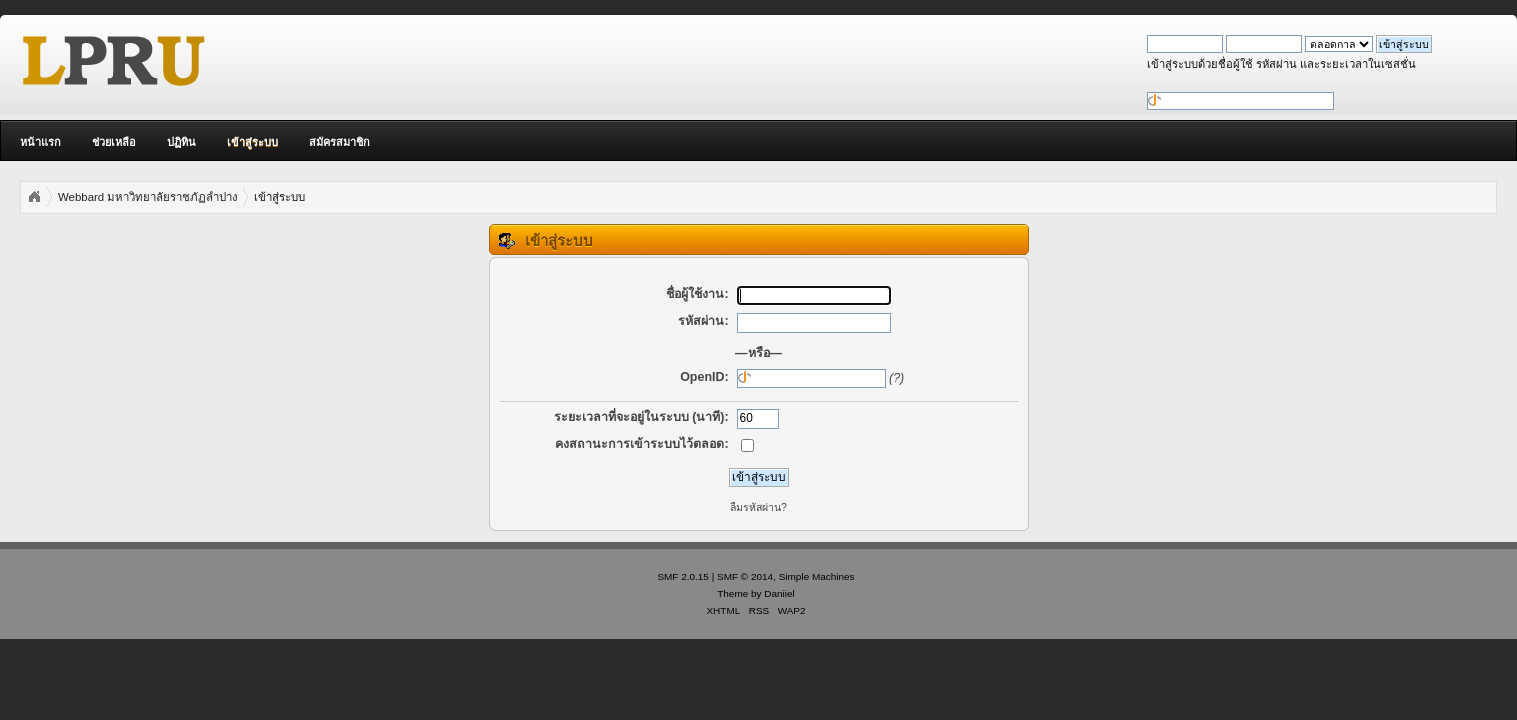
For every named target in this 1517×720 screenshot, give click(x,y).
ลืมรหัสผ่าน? (758, 507)
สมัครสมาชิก (339, 142)
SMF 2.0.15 (683, 576)
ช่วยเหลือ (114, 142)
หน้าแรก (40, 142)
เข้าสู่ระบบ (252, 142)
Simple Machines (817, 576)
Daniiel (779, 593)
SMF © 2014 (745, 576)
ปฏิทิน (181, 142)
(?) (896, 378)
